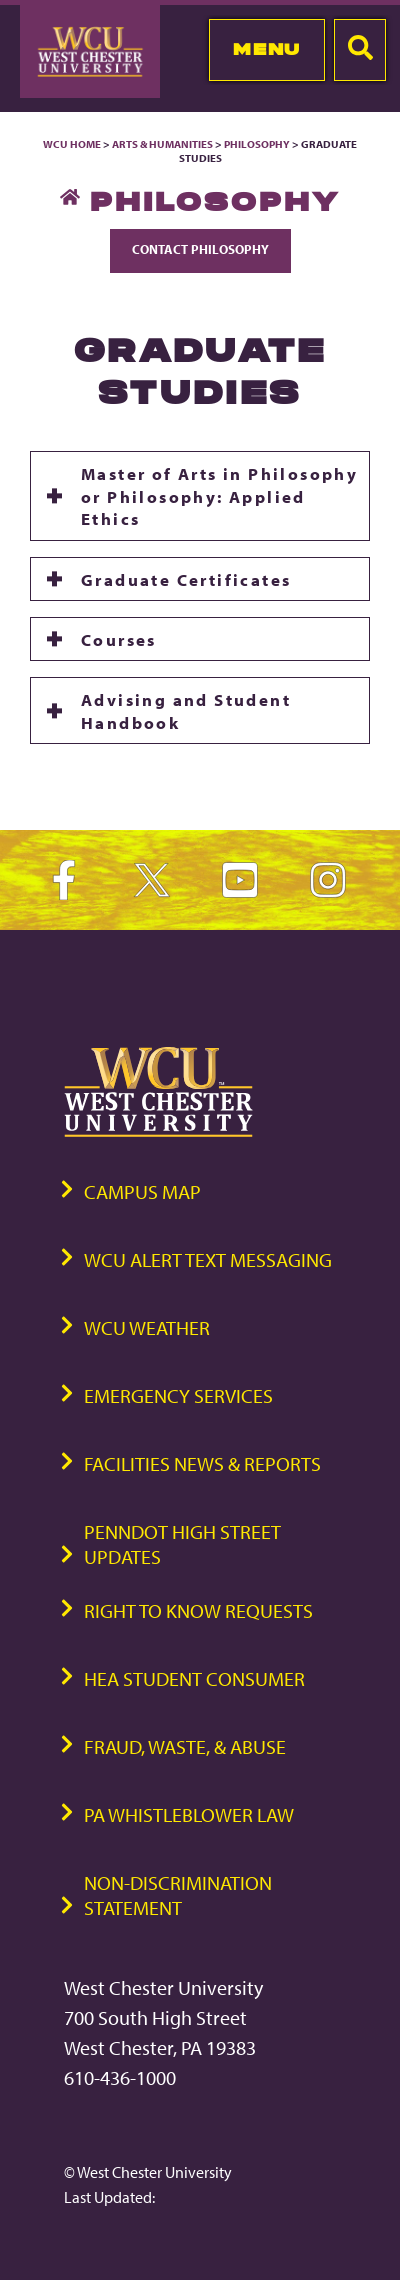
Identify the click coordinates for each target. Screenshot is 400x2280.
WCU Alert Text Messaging (208, 1259)
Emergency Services (178, 1395)
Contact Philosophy (200, 249)
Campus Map (142, 1191)
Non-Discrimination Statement (178, 1895)
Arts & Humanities (162, 144)
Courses (119, 639)
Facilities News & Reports (202, 1463)
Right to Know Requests (198, 1610)
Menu (266, 49)
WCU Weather (147, 1327)
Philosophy (258, 144)
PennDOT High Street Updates (182, 1544)
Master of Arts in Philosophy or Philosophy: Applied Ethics (219, 495)
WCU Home (72, 144)
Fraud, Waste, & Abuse (185, 1746)
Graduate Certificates (186, 579)
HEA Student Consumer (194, 1678)
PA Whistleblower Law (189, 1814)
